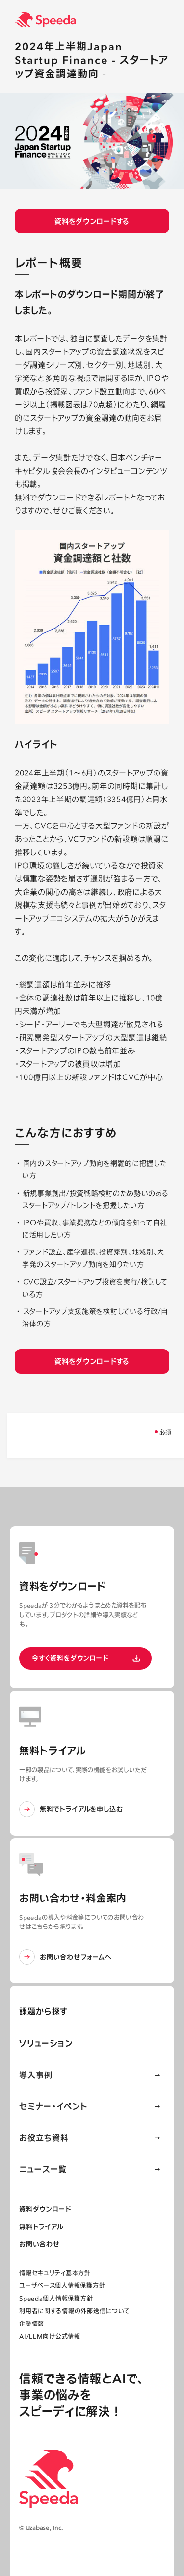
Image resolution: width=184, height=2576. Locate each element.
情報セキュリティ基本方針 (55, 2273)
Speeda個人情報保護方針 (56, 2298)
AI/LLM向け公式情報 (49, 2336)
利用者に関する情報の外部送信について (74, 2311)
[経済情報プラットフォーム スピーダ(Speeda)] (99, 19)
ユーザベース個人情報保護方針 (62, 2285)
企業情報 (31, 2324)
